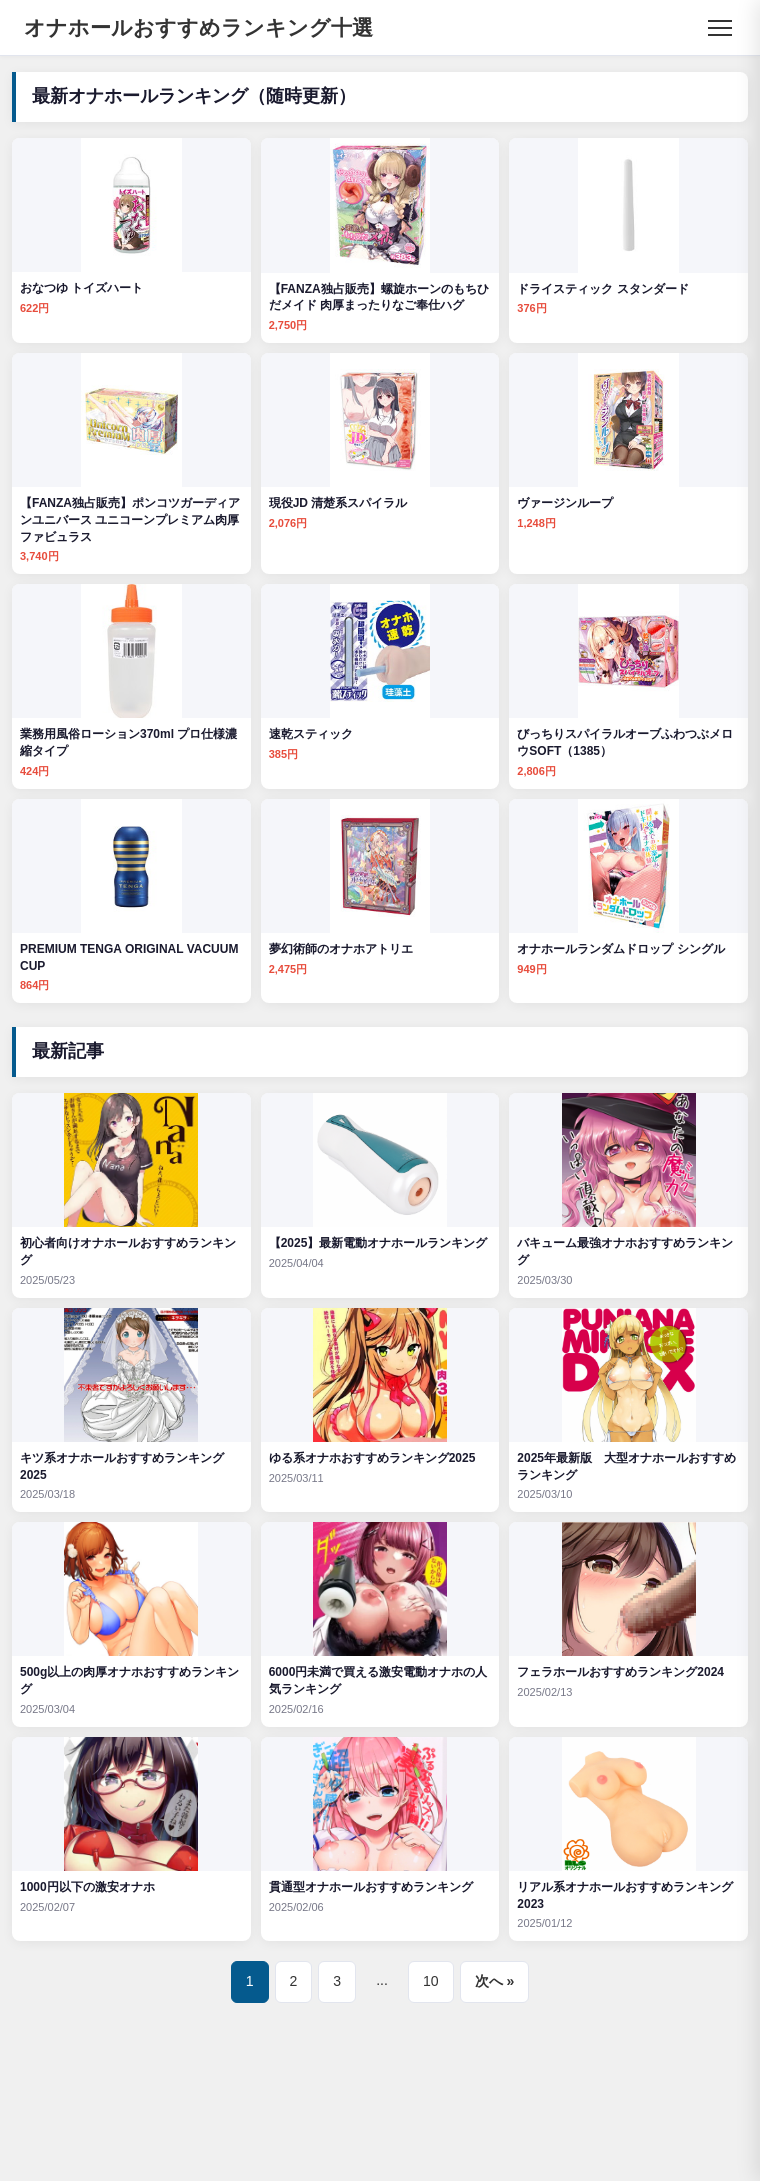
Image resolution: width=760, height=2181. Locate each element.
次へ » (495, 1981)
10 (431, 1981)
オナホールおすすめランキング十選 (198, 27)
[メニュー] (720, 28)
